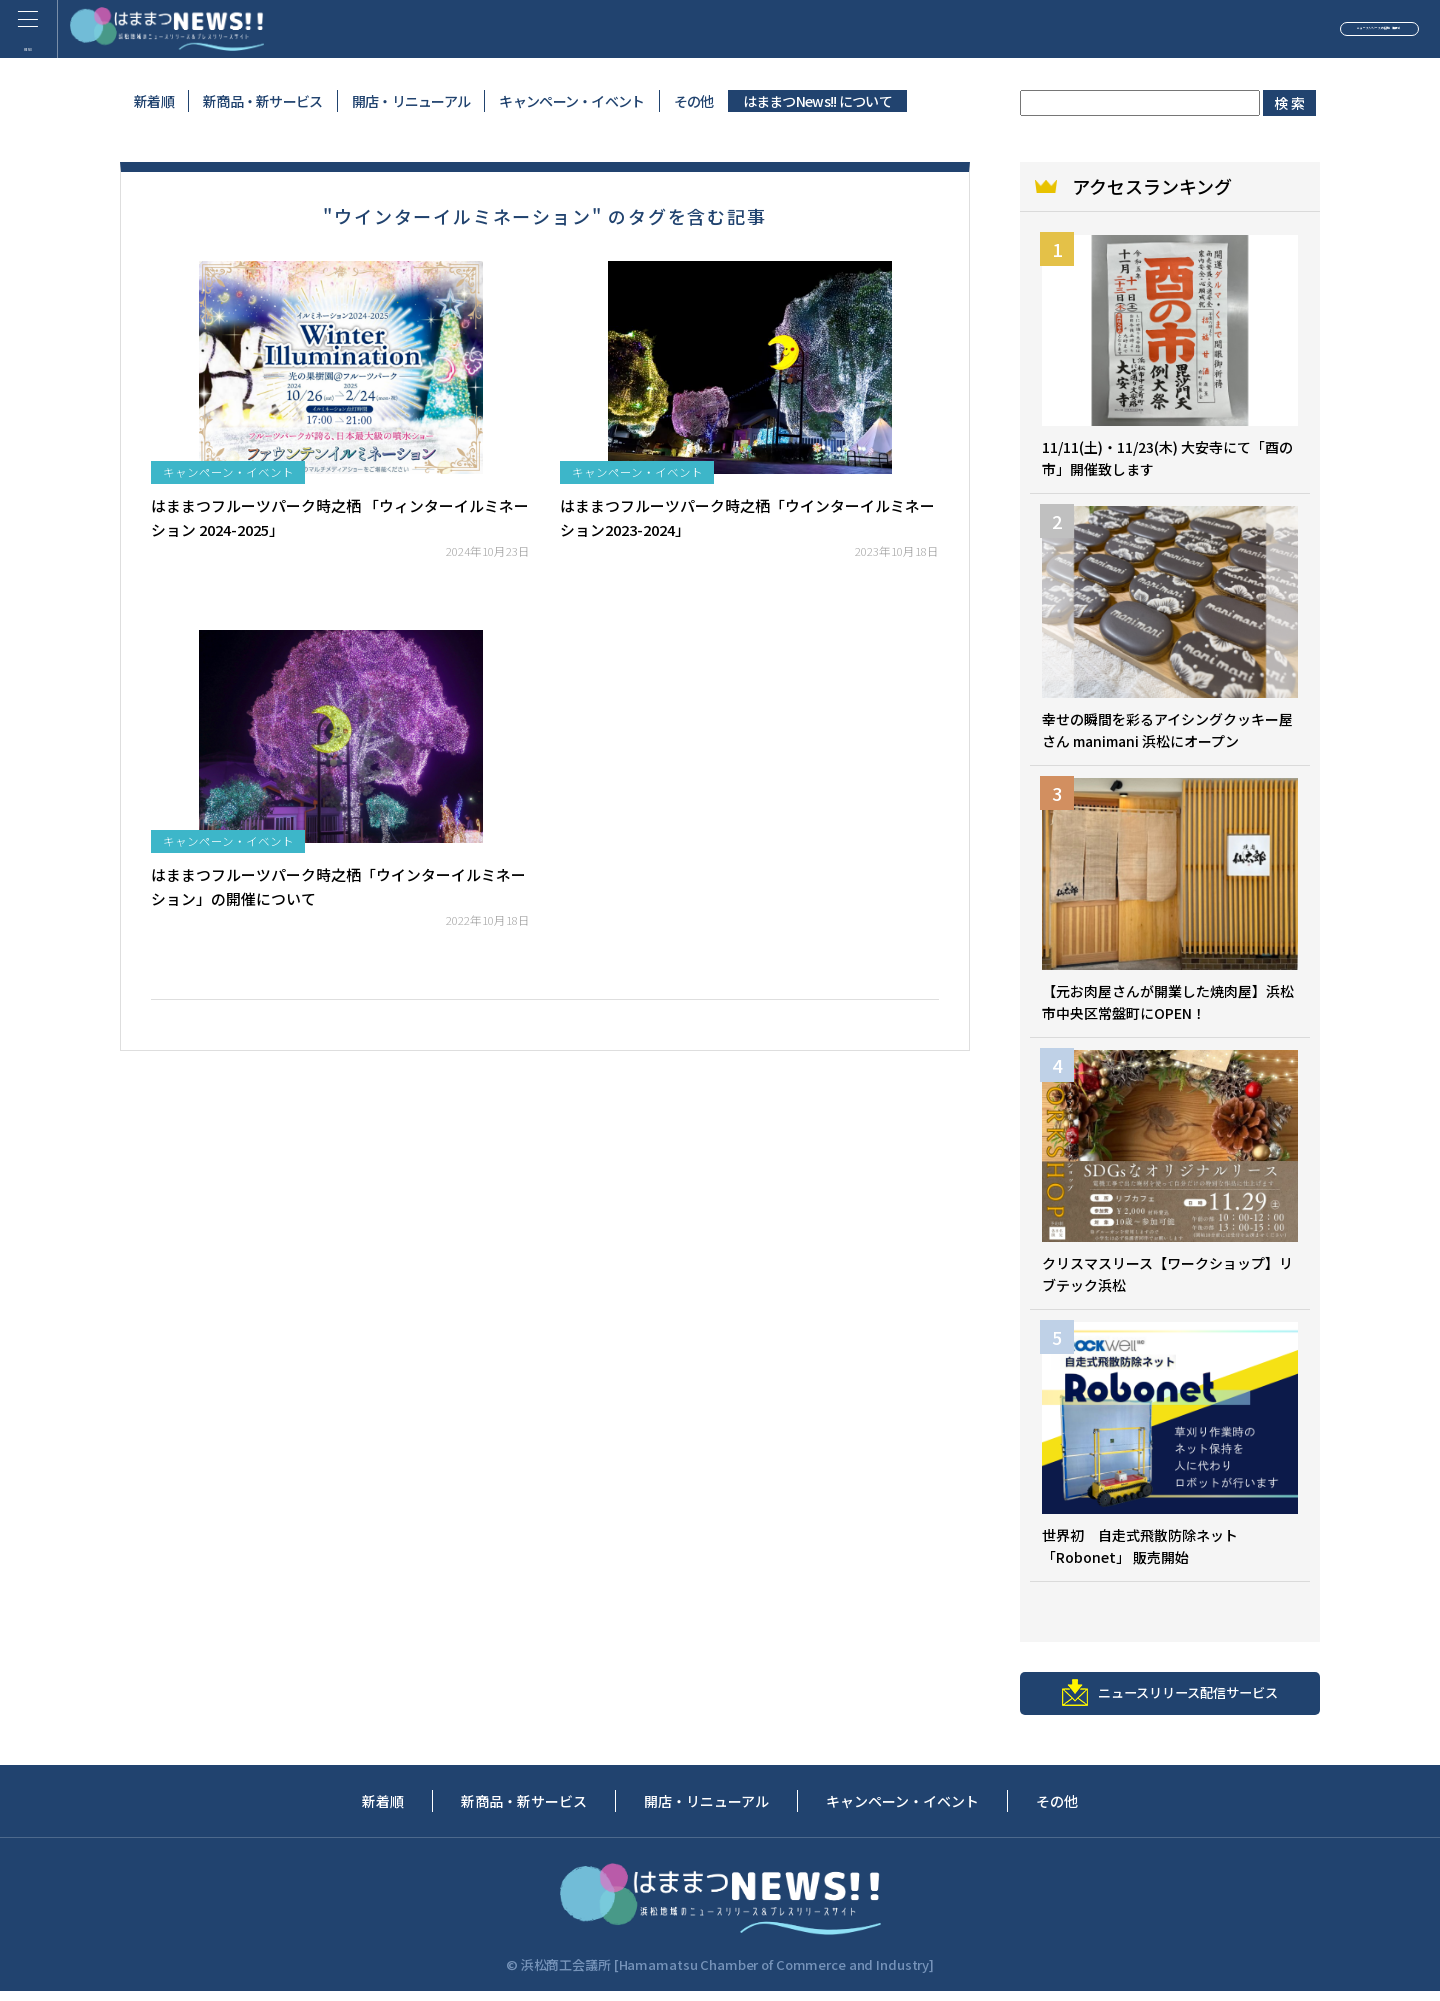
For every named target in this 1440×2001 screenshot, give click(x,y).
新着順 (154, 101)
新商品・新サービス (263, 101)
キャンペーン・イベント (571, 101)
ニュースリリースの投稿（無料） (1275, 34)
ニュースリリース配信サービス (1170, 1700)
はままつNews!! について (818, 101)
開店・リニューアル (411, 101)
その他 (694, 101)
